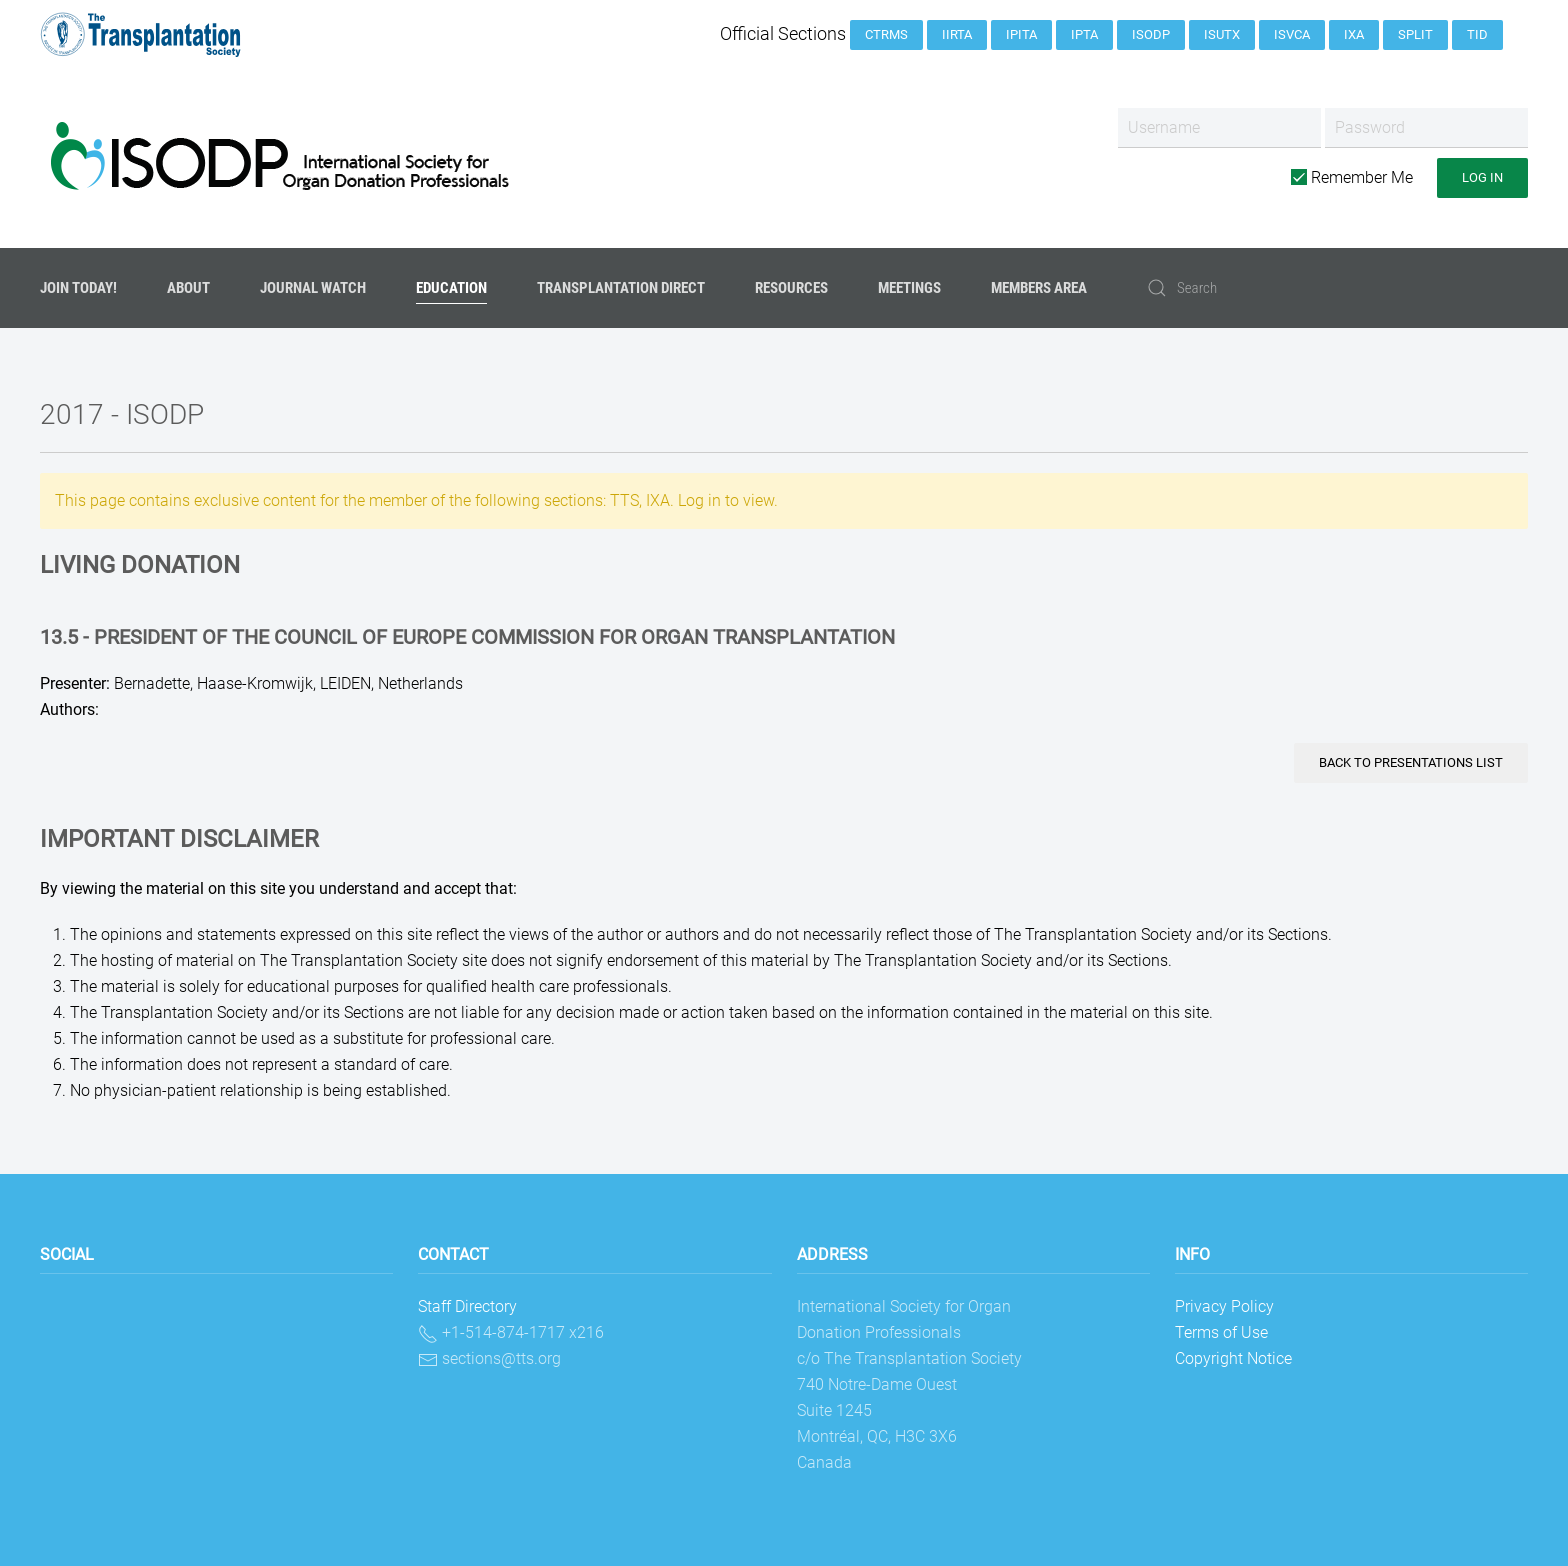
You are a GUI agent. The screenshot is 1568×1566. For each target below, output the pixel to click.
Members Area (1039, 288)
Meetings (909, 288)
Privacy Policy (1224, 1306)
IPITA (1021, 34)
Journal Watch (313, 288)
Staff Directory (467, 1306)
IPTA (1084, 34)
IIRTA (957, 34)
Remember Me (1352, 177)
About (188, 288)
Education (451, 288)
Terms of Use (1221, 1332)
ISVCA (1292, 34)
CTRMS (886, 34)
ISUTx (1222, 34)
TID (1477, 34)
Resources (791, 288)
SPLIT (1415, 34)
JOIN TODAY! (78, 288)
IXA (1354, 34)
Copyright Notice (1233, 1358)
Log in (1482, 177)
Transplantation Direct (621, 288)
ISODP (1151, 34)
